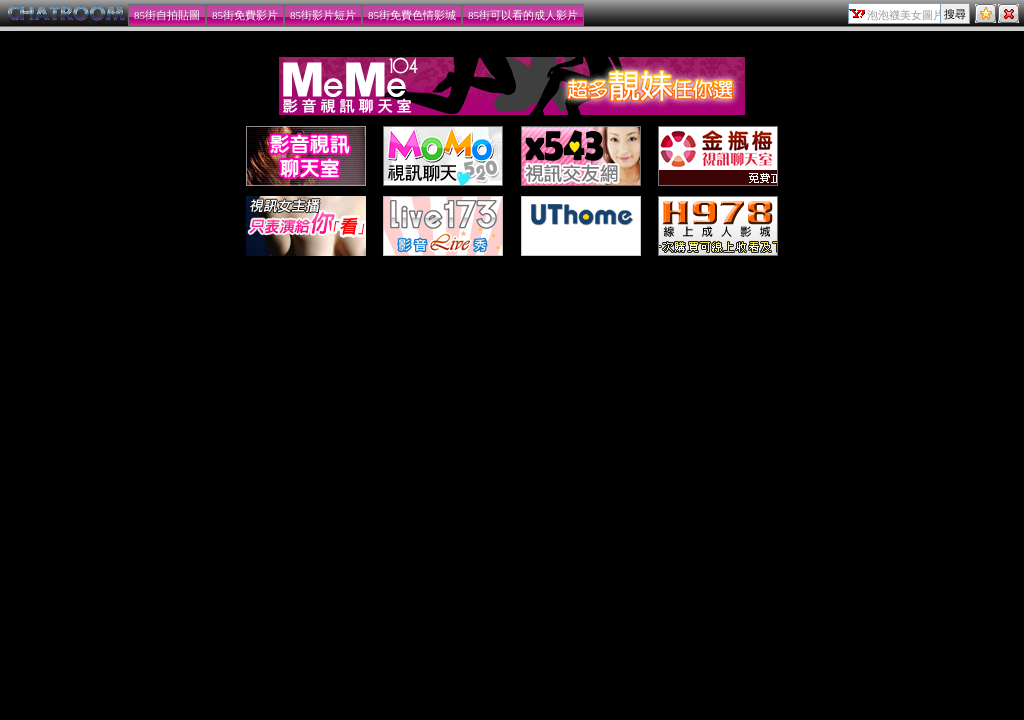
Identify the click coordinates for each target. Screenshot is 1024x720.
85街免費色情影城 (412, 15)
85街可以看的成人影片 (523, 15)
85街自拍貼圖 (167, 15)
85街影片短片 (323, 15)
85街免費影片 (245, 15)
